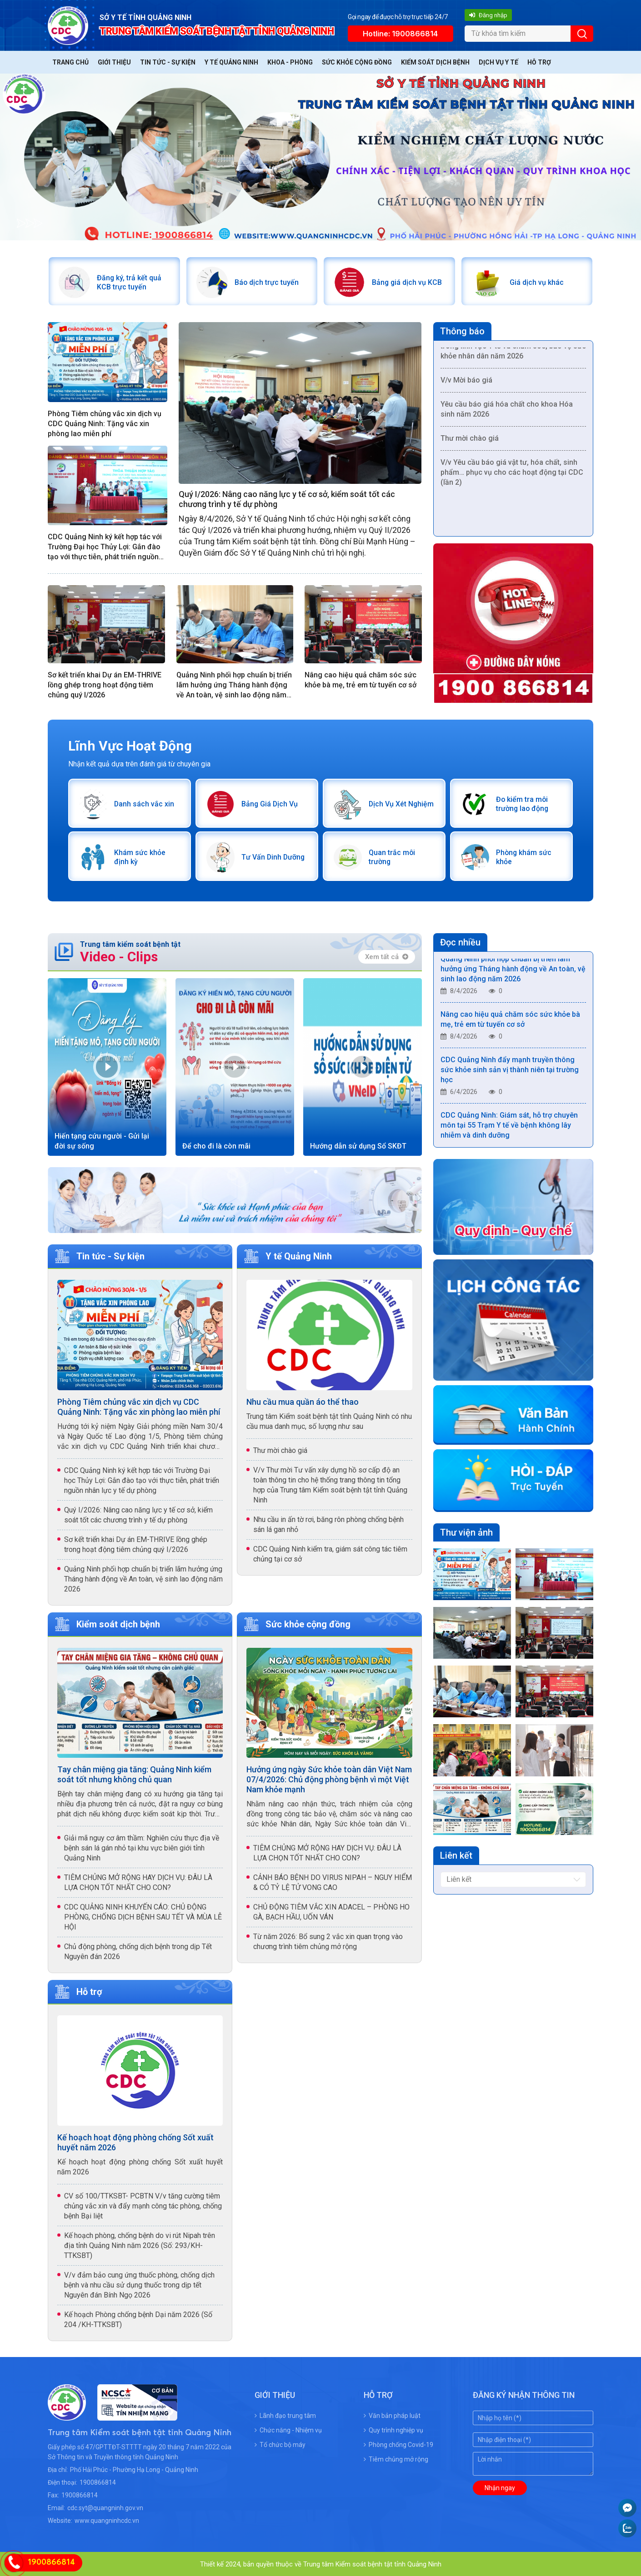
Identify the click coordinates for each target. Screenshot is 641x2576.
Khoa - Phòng (290, 62)
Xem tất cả (386, 955)
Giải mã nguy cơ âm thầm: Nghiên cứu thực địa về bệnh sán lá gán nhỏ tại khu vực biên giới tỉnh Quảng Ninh (141, 1847)
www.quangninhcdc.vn (107, 2519)
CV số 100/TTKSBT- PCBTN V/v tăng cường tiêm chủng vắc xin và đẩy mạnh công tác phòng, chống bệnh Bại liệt (143, 2205)
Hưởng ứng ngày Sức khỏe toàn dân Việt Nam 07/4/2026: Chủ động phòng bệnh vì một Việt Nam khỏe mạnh (329, 1778)
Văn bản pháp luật (392, 2414)
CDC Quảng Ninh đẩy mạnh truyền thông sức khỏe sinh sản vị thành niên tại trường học (510, 1070)
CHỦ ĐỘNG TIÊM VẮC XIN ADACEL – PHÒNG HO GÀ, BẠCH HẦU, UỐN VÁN (331, 1911)
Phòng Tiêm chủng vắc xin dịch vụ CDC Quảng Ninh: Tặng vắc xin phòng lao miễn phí (104, 423)
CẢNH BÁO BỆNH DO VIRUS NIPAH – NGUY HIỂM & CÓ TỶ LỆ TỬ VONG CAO (332, 1881)
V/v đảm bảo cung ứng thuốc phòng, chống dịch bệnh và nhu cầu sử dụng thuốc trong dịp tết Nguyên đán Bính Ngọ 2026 (139, 2284)
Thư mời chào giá (470, 440)
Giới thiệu (114, 62)
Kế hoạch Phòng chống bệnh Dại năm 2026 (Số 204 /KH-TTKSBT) (138, 2318)
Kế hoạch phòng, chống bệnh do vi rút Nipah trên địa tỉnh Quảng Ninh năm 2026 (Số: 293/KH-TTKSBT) (139, 2244)
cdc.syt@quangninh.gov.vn (105, 2507)
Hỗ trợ (539, 62)
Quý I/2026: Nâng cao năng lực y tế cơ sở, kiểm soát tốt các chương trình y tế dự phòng (287, 498)
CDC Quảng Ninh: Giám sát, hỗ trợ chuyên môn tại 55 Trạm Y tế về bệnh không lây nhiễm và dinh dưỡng (509, 1126)
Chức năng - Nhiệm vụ (288, 2429)
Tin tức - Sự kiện (167, 62)
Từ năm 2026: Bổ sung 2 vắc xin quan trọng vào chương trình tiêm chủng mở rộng (328, 1940)
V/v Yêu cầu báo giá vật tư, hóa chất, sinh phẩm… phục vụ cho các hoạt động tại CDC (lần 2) (512, 474)
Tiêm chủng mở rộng (396, 2458)
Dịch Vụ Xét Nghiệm (401, 803)
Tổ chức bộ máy (280, 2443)
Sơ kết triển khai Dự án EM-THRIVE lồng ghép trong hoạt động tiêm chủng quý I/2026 (104, 684)
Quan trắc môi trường (391, 856)
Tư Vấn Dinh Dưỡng (273, 856)
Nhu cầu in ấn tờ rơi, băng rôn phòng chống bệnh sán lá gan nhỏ (328, 1523)
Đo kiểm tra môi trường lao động (522, 803)
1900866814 (98, 2481)
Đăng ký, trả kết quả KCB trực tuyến (128, 282)
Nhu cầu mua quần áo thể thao (302, 1400)
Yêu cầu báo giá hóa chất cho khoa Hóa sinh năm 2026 (507, 411)
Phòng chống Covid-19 (398, 2443)
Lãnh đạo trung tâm (285, 2414)
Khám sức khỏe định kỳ (139, 856)
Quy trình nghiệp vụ (393, 2429)
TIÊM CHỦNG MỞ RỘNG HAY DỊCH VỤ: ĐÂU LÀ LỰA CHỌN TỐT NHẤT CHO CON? (138, 1881)
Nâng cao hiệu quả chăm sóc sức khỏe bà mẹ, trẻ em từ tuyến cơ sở (360, 679)
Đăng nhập (488, 15)
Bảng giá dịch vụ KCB (406, 282)
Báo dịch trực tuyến (266, 282)
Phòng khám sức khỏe (524, 856)
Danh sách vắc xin (144, 803)
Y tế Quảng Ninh (231, 62)
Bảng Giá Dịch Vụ (269, 803)
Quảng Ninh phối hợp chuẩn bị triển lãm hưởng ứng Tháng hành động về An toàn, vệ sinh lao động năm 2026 (234, 685)
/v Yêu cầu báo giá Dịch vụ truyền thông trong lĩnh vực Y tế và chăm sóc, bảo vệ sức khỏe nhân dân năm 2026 (513, 347)
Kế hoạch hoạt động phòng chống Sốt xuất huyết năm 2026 (135, 2141)
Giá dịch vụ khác (536, 282)
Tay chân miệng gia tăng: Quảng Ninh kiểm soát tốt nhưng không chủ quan (134, 1773)
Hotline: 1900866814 (400, 33)
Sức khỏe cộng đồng (357, 62)
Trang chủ (70, 62)
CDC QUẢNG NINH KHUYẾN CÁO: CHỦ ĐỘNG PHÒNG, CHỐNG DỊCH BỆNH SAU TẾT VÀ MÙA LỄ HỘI (143, 1916)
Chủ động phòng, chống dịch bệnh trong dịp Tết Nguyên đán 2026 (138, 1950)
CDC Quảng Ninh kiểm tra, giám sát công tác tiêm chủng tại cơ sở (330, 1552)
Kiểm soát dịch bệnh (435, 62)
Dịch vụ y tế (498, 62)
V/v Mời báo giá (466, 382)
